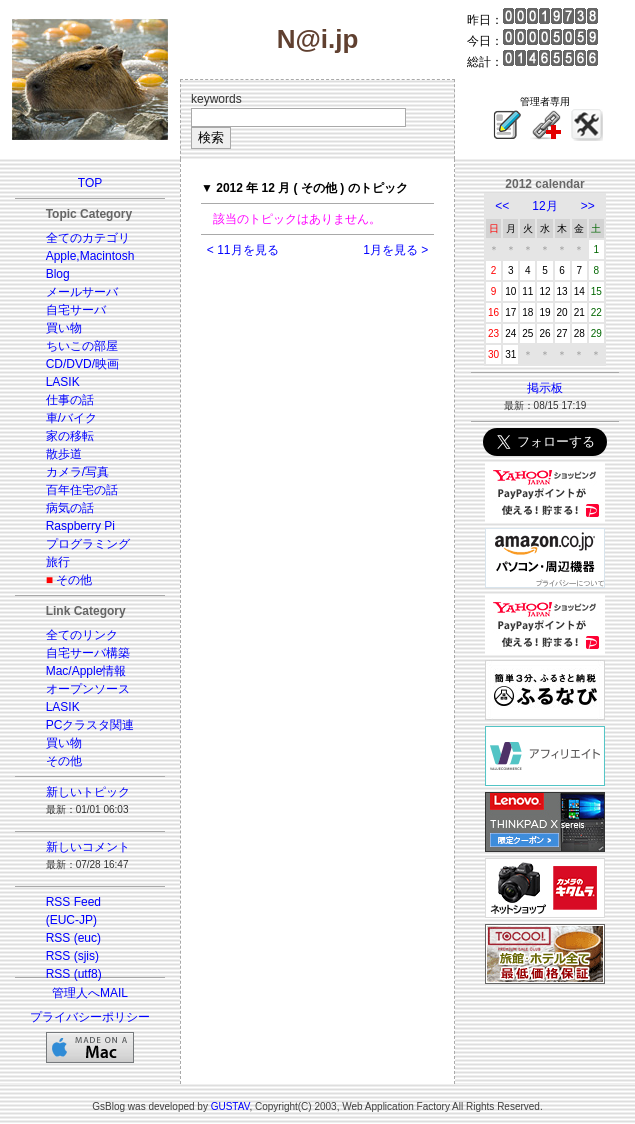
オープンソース (88, 689)
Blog (58, 274)
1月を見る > (395, 250)
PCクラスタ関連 (90, 725)
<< (502, 206)
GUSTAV (230, 1106)
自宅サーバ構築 (88, 653)
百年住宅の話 (82, 490)
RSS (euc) (73, 938)
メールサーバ (82, 292)
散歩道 (64, 454)
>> (588, 206)
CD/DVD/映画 (82, 364)
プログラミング (88, 544)
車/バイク (71, 418)
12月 (544, 206)
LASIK (63, 382)
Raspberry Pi (80, 526)
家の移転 (70, 436)
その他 (74, 580)
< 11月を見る (243, 250)
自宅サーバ (76, 310)
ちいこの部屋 (82, 346)
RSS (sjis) (72, 956)
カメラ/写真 (77, 472)
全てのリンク (82, 635)
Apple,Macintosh (90, 256)
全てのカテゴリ (88, 238)
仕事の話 (70, 400)
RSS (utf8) (74, 974)
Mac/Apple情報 (86, 671)
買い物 (64, 328)
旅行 (58, 562)
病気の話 (70, 508)
